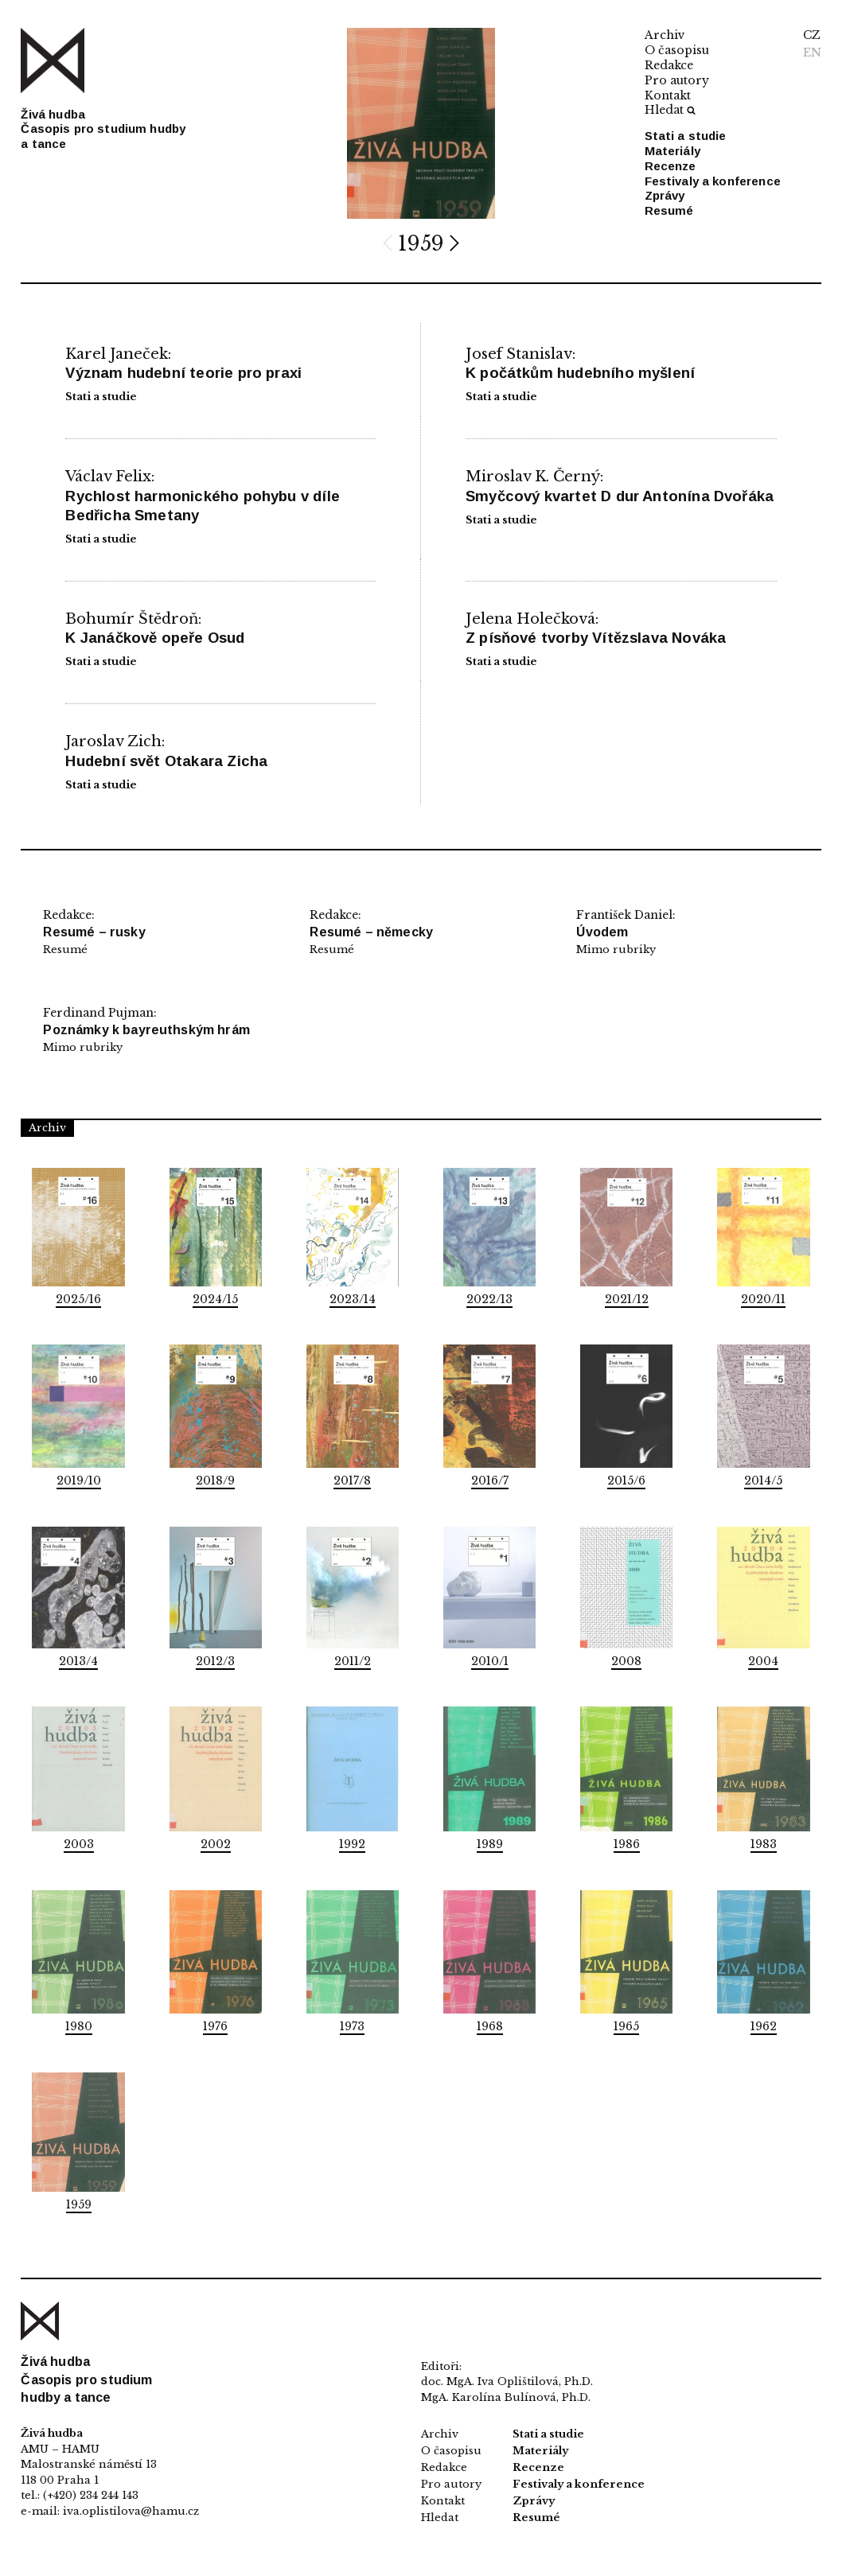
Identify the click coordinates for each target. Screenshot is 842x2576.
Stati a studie (686, 135)
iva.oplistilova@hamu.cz (131, 2511)
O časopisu (677, 50)
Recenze (670, 166)
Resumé (669, 210)
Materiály (672, 151)
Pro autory (677, 80)
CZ (812, 35)
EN (812, 52)
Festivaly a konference (713, 181)
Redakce (669, 65)
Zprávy (665, 195)
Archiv (665, 35)
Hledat (670, 110)
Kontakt (668, 95)
